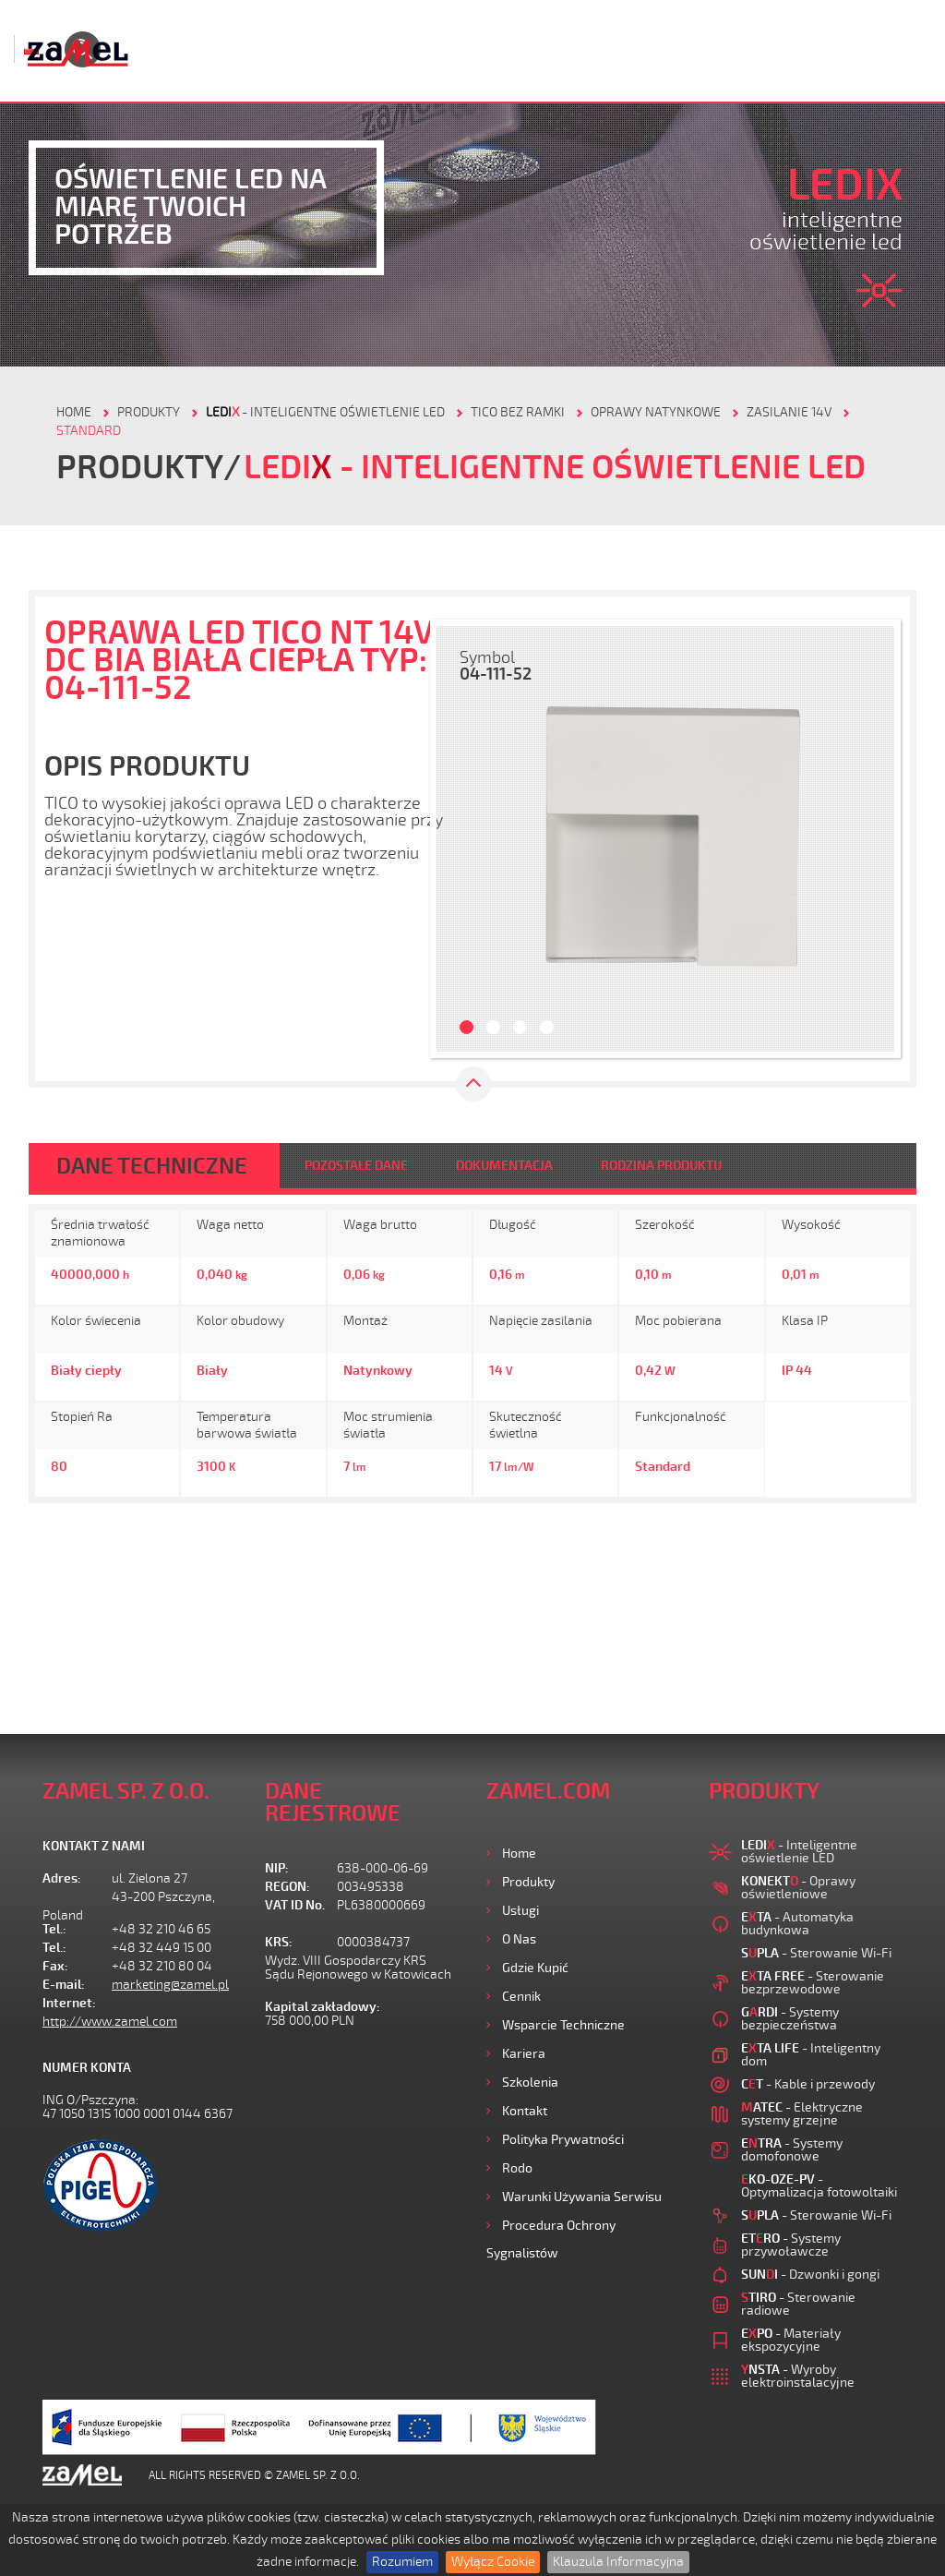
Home (519, 1853)
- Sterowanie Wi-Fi (816, 1953)
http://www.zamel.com (109, 2021)
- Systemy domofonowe (792, 2150)
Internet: (69, 2003)
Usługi (520, 1911)
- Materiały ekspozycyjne (791, 2340)
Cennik (521, 1996)
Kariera (523, 2054)
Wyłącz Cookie (492, 2562)
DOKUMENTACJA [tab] (504, 1166)
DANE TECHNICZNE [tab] (151, 1166)
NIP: (277, 1868)
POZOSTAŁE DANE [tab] (356, 1166)
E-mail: (63, 1985)
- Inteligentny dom (810, 2054)
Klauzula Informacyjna (618, 2562)
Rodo (517, 2168)
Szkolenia (530, 2082)
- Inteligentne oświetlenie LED (325, 412)
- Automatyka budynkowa (797, 1923)
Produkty (528, 1882)
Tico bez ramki (518, 412)
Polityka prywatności (563, 2140)
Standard (88, 431)
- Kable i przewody (808, 2084)
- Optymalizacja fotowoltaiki (819, 2186)
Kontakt (524, 2111)
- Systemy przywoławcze (791, 2245)
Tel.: (54, 1929)
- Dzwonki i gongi (810, 2274)
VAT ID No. (295, 1905)
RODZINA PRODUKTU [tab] (661, 1166)
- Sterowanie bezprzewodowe (812, 1982)
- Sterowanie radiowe (798, 2304)
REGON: (287, 1887)
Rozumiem (402, 2562)
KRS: (279, 1942)
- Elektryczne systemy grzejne (802, 2114)
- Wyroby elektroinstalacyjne (798, 2376)
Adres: (61, 1878)
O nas (519, 1939)
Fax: (55, 1966)
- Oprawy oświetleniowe (798, 1887)
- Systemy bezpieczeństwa (790, 2018)
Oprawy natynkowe (656, 412)
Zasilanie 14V (789, 412)
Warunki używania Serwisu (582, 2197)
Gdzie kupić (535, 1968)
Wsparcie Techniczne (563, 2025)
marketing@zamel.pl (170, 1984)
